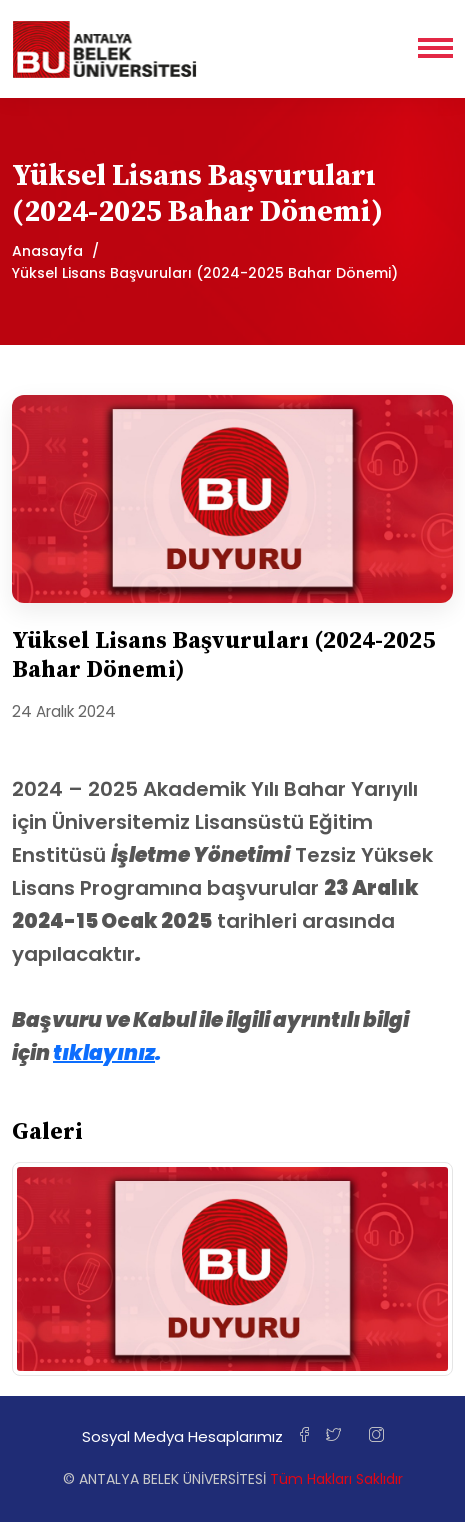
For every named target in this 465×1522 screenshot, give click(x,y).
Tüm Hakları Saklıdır (336, 1479)
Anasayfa (47, 251)
